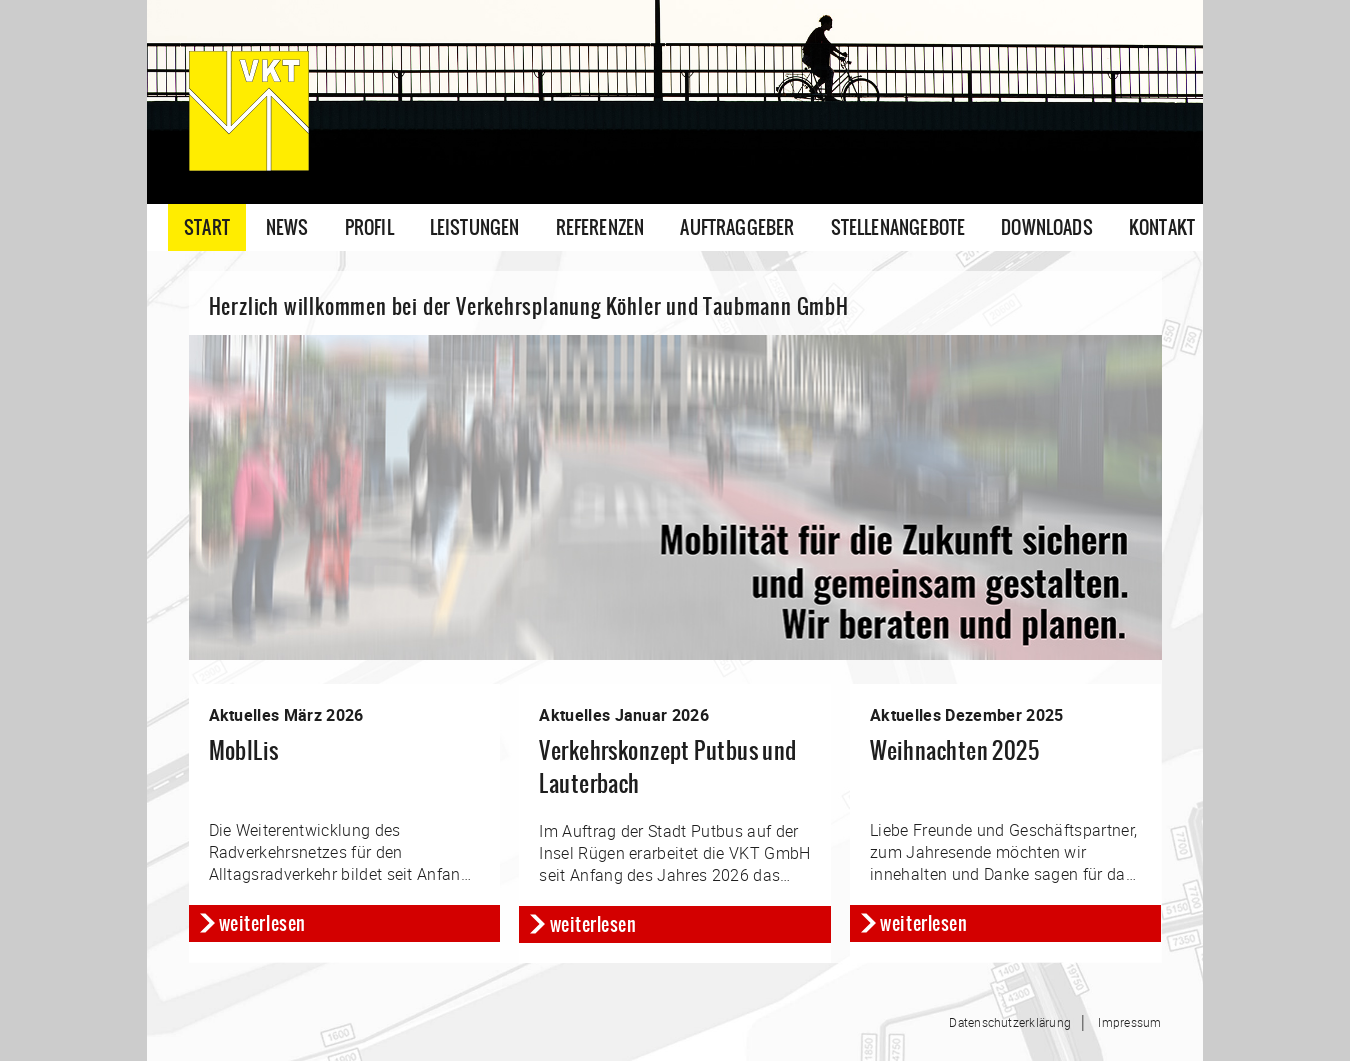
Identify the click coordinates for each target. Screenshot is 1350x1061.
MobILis (244, 750)
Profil (369, 227)
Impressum (1129, 1022)
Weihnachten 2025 (954, 750)
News (287, 227)
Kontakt (1162, 227)
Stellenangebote (898, 227)
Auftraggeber (737, 227)
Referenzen (600, 227)
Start (207, 227)
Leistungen (475, 227)
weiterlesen (262, 923)
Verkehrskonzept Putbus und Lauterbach (667, 767)
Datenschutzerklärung (1010, 1022)
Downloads (1047, 227)
